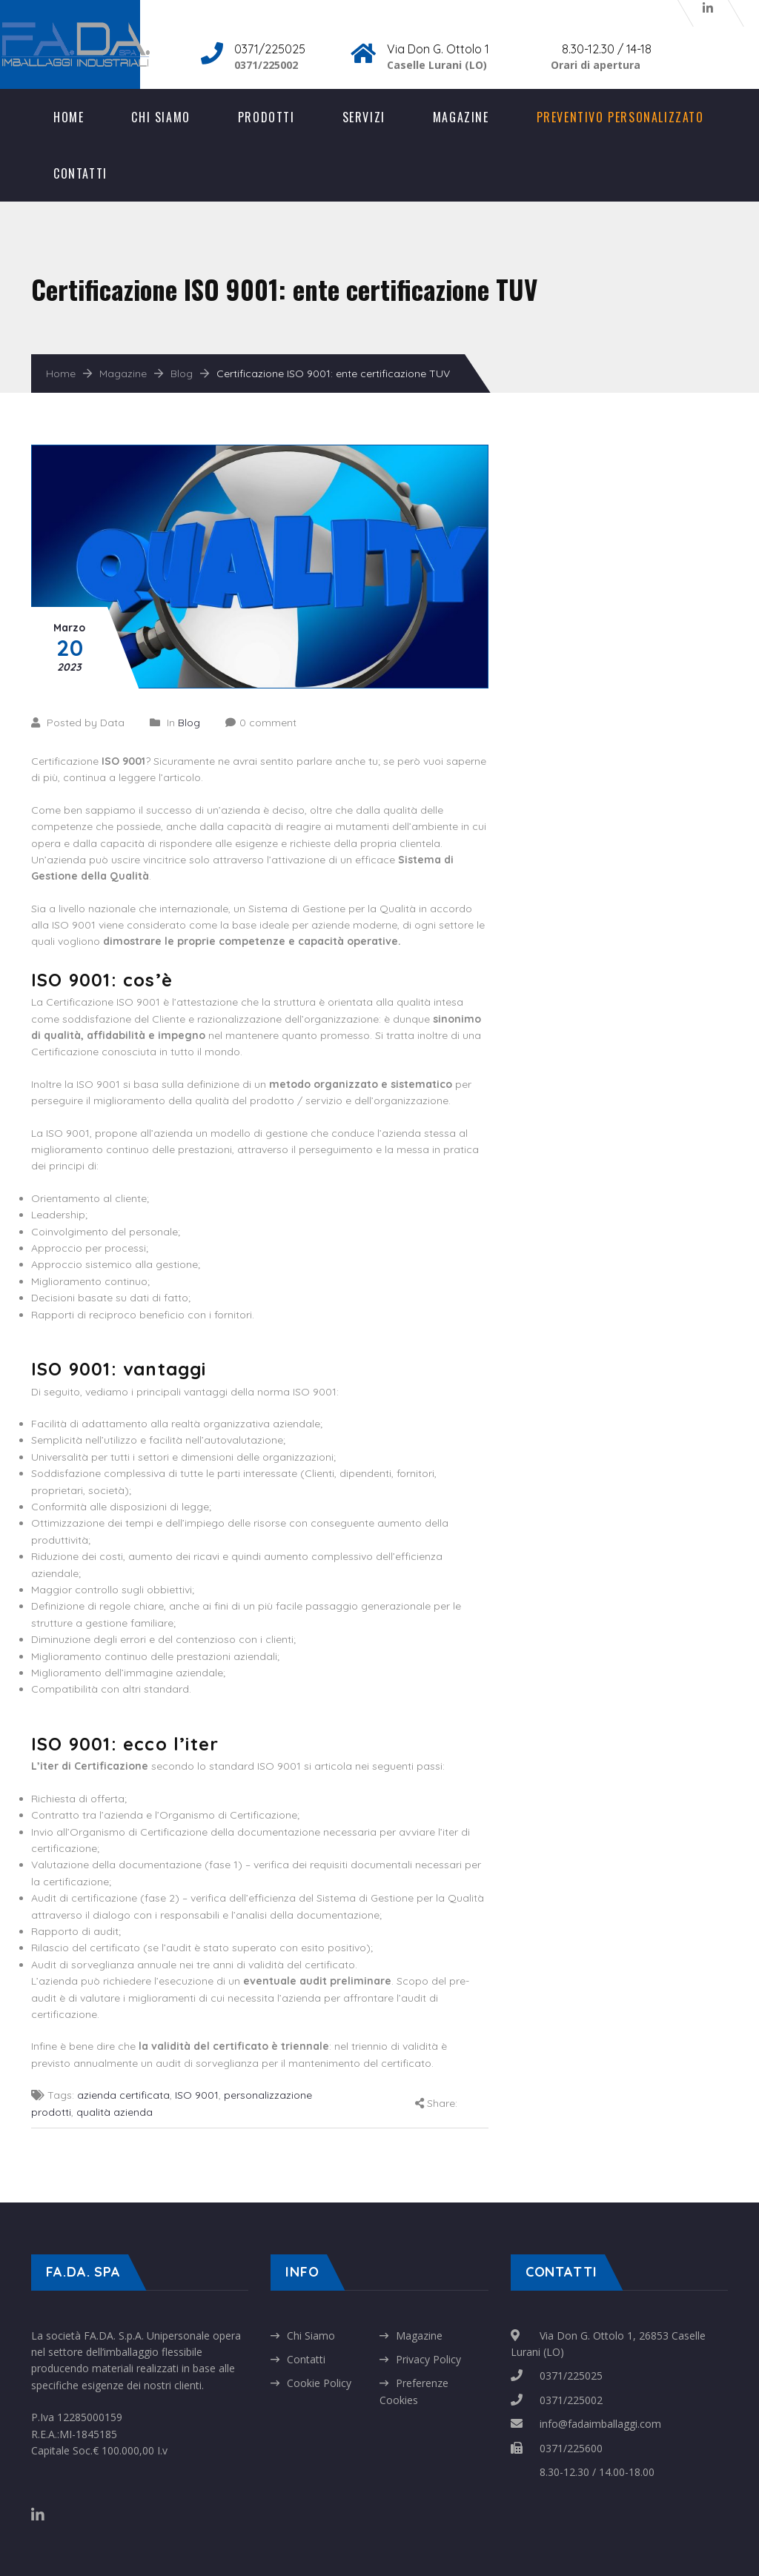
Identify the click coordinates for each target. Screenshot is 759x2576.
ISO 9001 (197, 2095)
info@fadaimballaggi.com (600, 2424)
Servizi (363, 117)
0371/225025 (571, 2375)
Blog (181, 373)
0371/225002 (571, 2400)
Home (68, 117)
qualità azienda (114, 2112)
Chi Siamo (160, 117)
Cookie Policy (319, 2383)
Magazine (461, 117)
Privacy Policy (428, 2359)
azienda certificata (123, 2095)
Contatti (80, 173)
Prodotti (266, 117)
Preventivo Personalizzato (620, 117)
